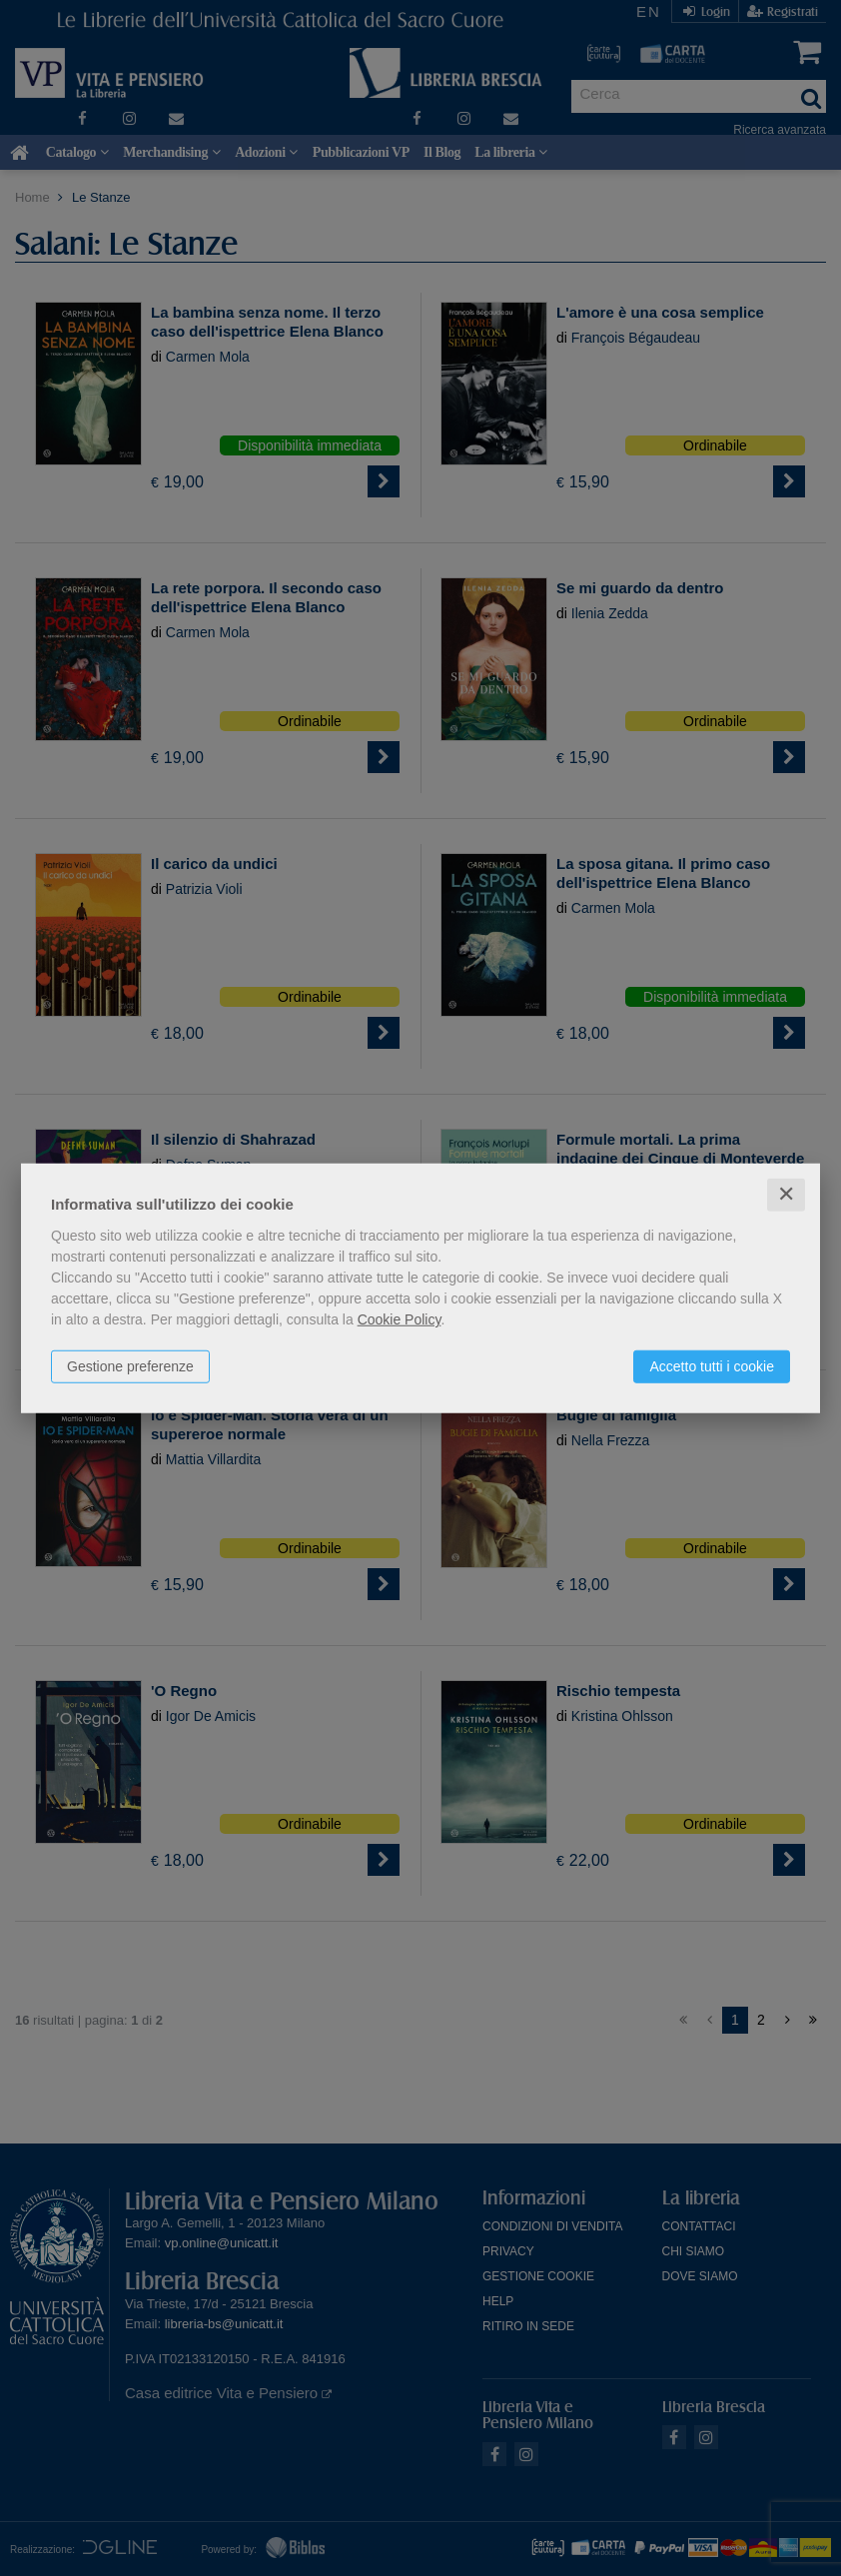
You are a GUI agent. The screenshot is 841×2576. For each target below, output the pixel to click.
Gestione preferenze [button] (130, 1366)
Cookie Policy (399, 1319)
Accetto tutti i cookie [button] (711, 1366)
